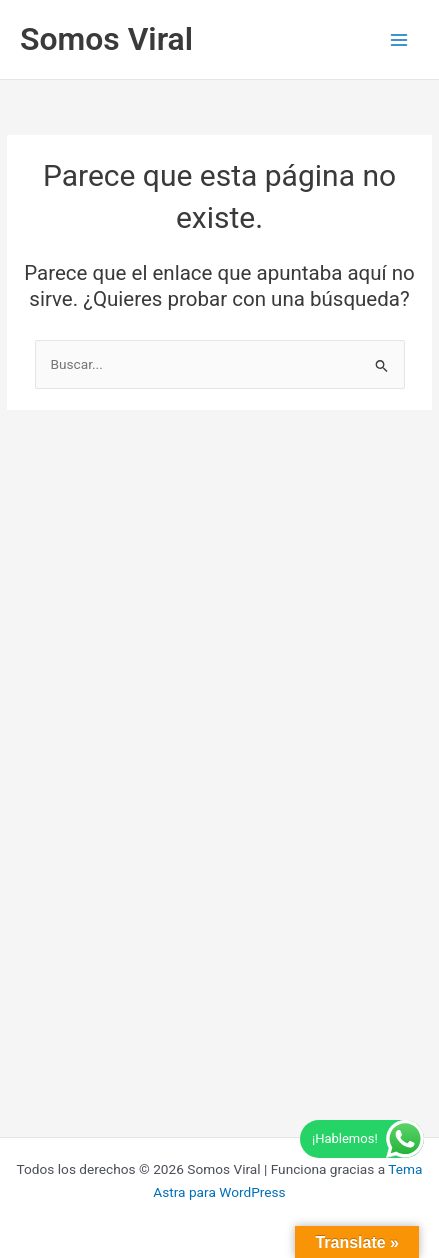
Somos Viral (106, 39)
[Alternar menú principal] (399, 39)
